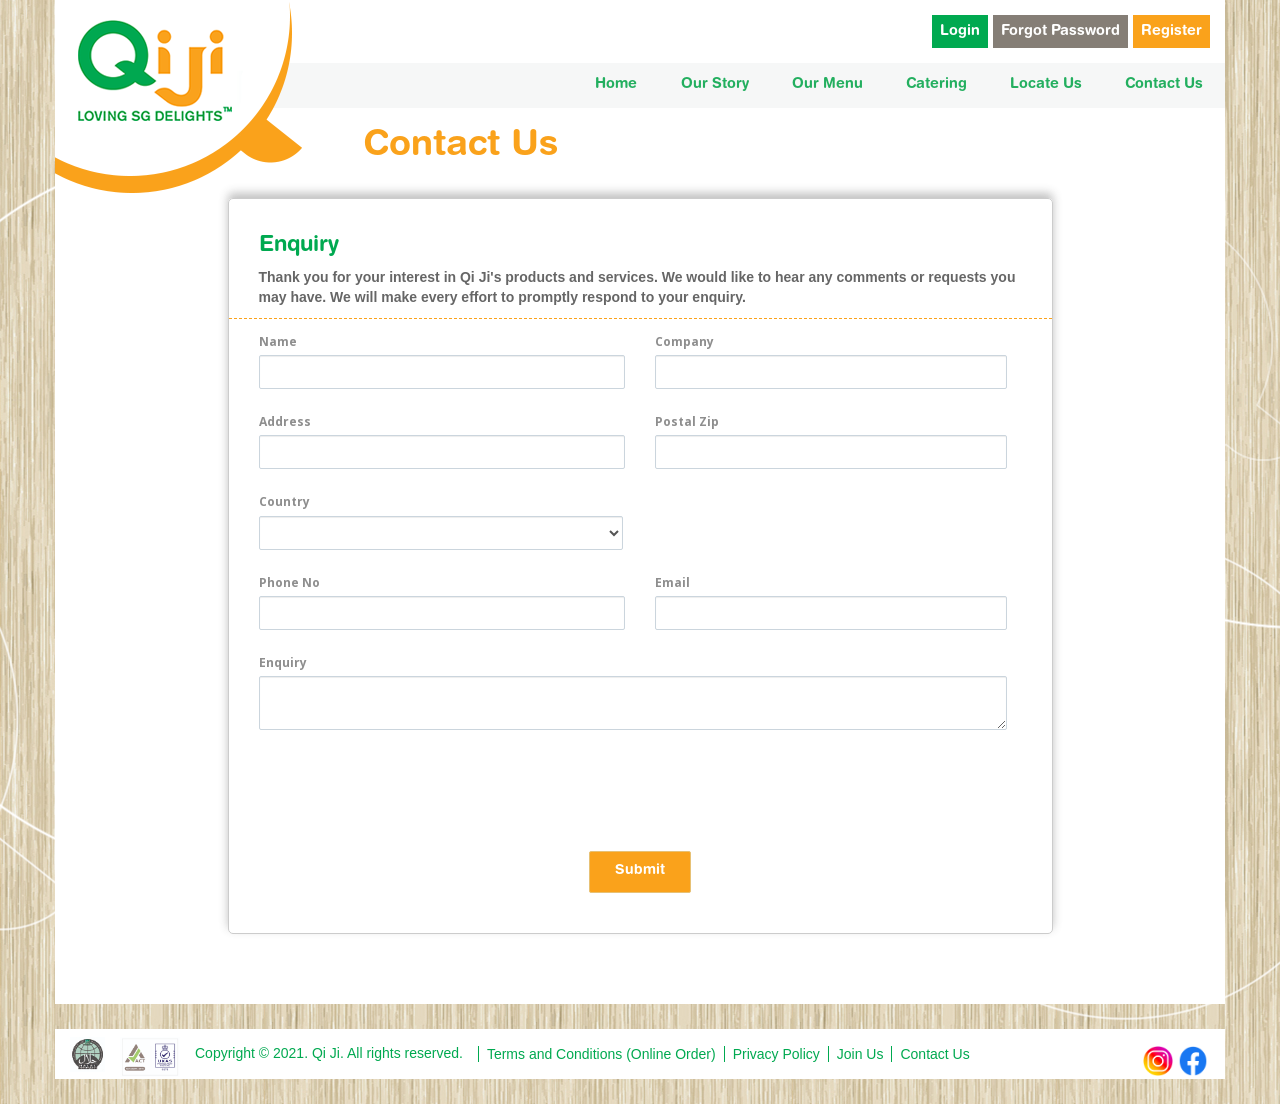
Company (684, 341)
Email (672, 582)
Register (1171, 31)
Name (278, 341)
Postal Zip (687, 421)
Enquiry (283, 662)
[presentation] (411, 789)
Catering (936, 84)
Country (284, 501)
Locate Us (1046, 84)
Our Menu (827, 84)
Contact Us (1164, 84)
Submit (640, 871)
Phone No (289, 582)
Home (616, 84)
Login (960, 31)
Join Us (860, 1054)
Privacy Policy (776, 1054)
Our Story (715, 84)
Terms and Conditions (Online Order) (601, 1054)
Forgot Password (1060, 31)
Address (285, 421)
